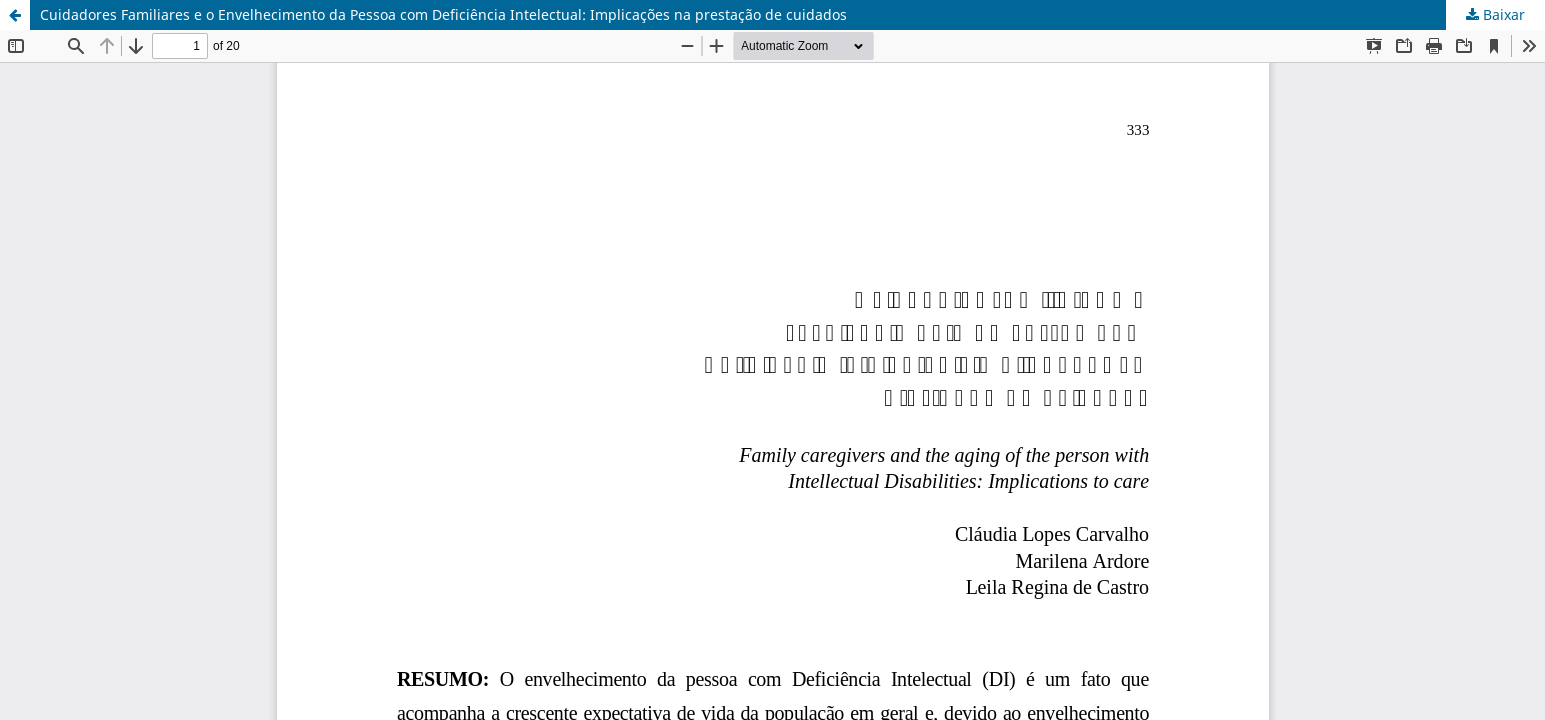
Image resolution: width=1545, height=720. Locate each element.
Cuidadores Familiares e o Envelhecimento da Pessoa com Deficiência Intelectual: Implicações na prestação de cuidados (443, 14)
